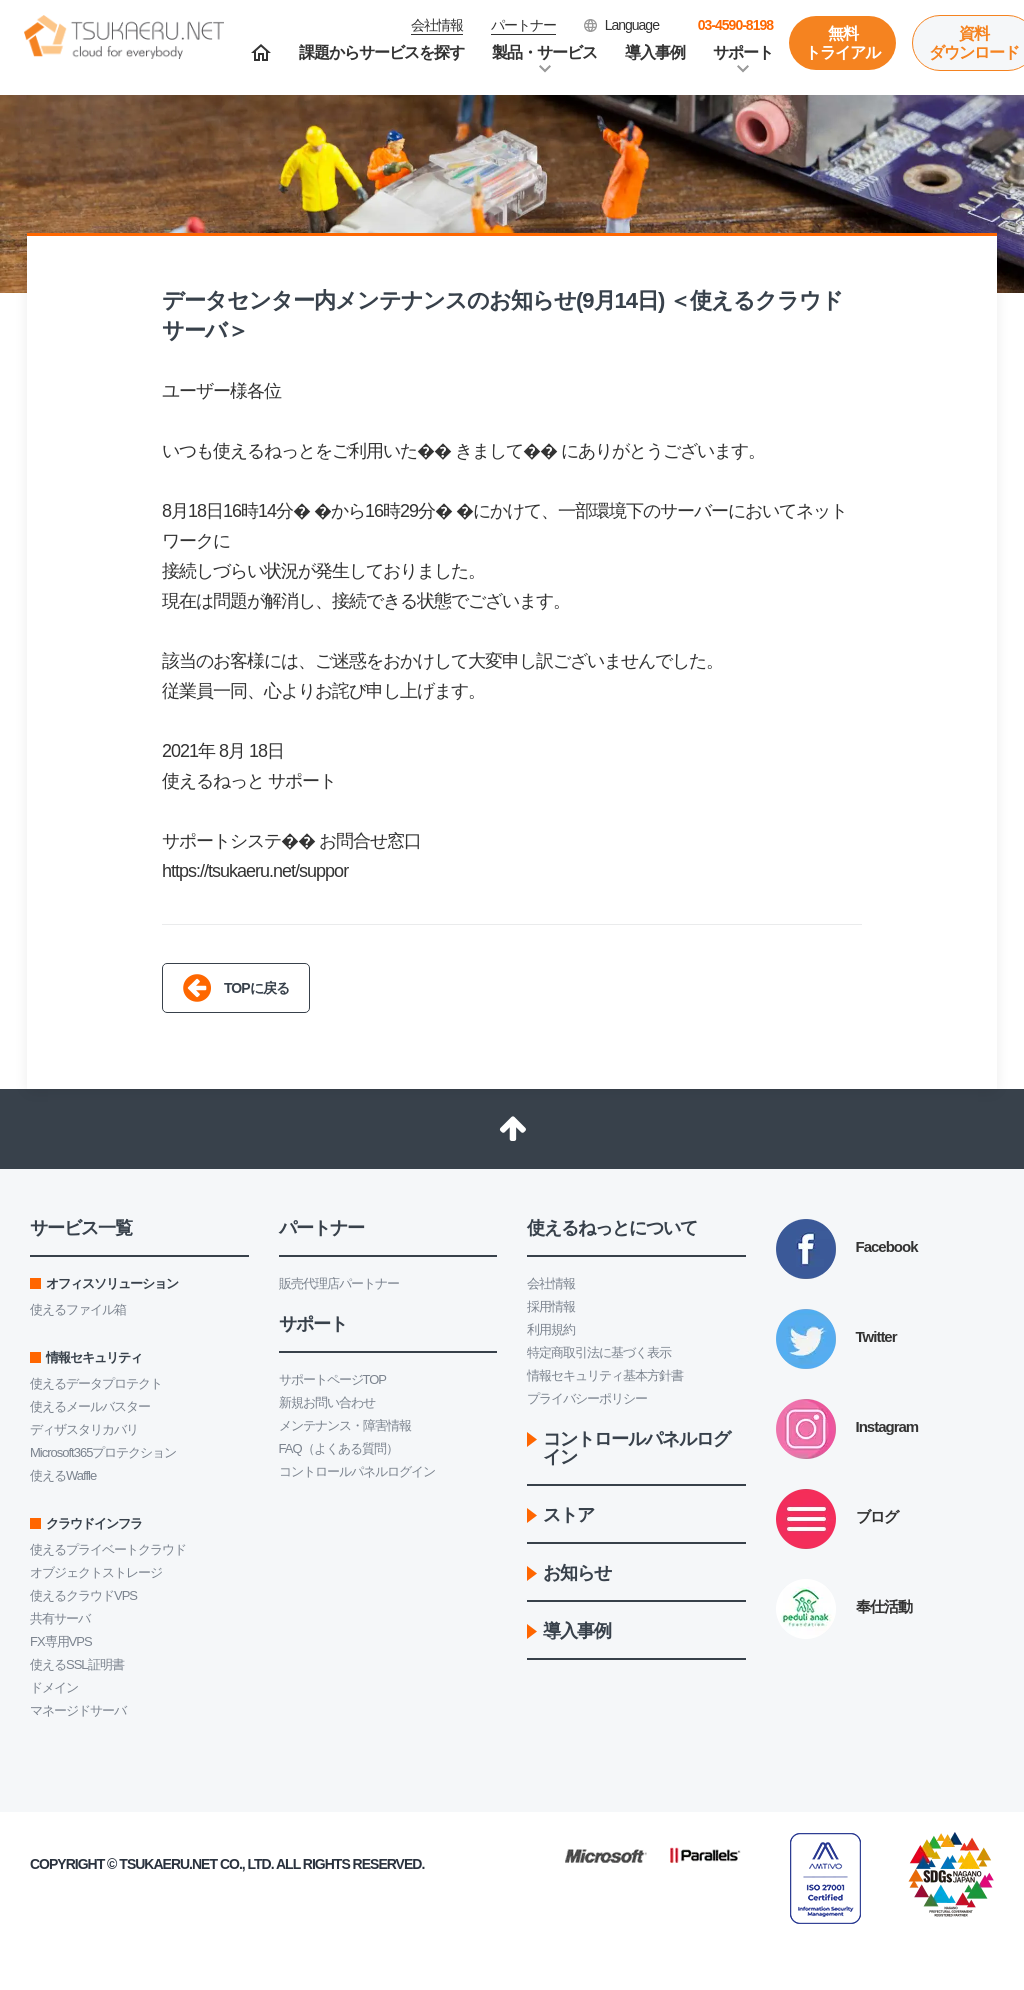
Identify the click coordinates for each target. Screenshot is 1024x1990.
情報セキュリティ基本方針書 (605, 1375)
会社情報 (551, 1283)
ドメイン (54, 1687)
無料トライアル (842, 43)
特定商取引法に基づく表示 (599, 1352)
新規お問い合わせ (327, 1402)
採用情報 (551, 1306)
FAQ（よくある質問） (338, 1448)
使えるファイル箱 (78, 1309)
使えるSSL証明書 (77, 1664)
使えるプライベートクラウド (108, 1549)
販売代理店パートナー (339, 1283)
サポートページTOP (333, 1379)
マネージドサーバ (78, 1710)
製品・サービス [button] (544, 52)
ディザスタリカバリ (84, 1429)
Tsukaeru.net (168, 1864)
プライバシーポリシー (587, 1398)
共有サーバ (60, 1618)
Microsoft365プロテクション (103, 1452)
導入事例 (655, 52)
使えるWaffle (63, 1475)
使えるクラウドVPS (83, 1595)
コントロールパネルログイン (357, 1471)
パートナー (523, 25)
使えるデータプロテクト (96, 1383)
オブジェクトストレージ (96, 1572)
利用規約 (551, 1329)
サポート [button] (743, 52)
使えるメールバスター (90, 1406)
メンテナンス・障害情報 (345, 1425)
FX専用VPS (61, 1641)
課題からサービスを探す (381, 52)
